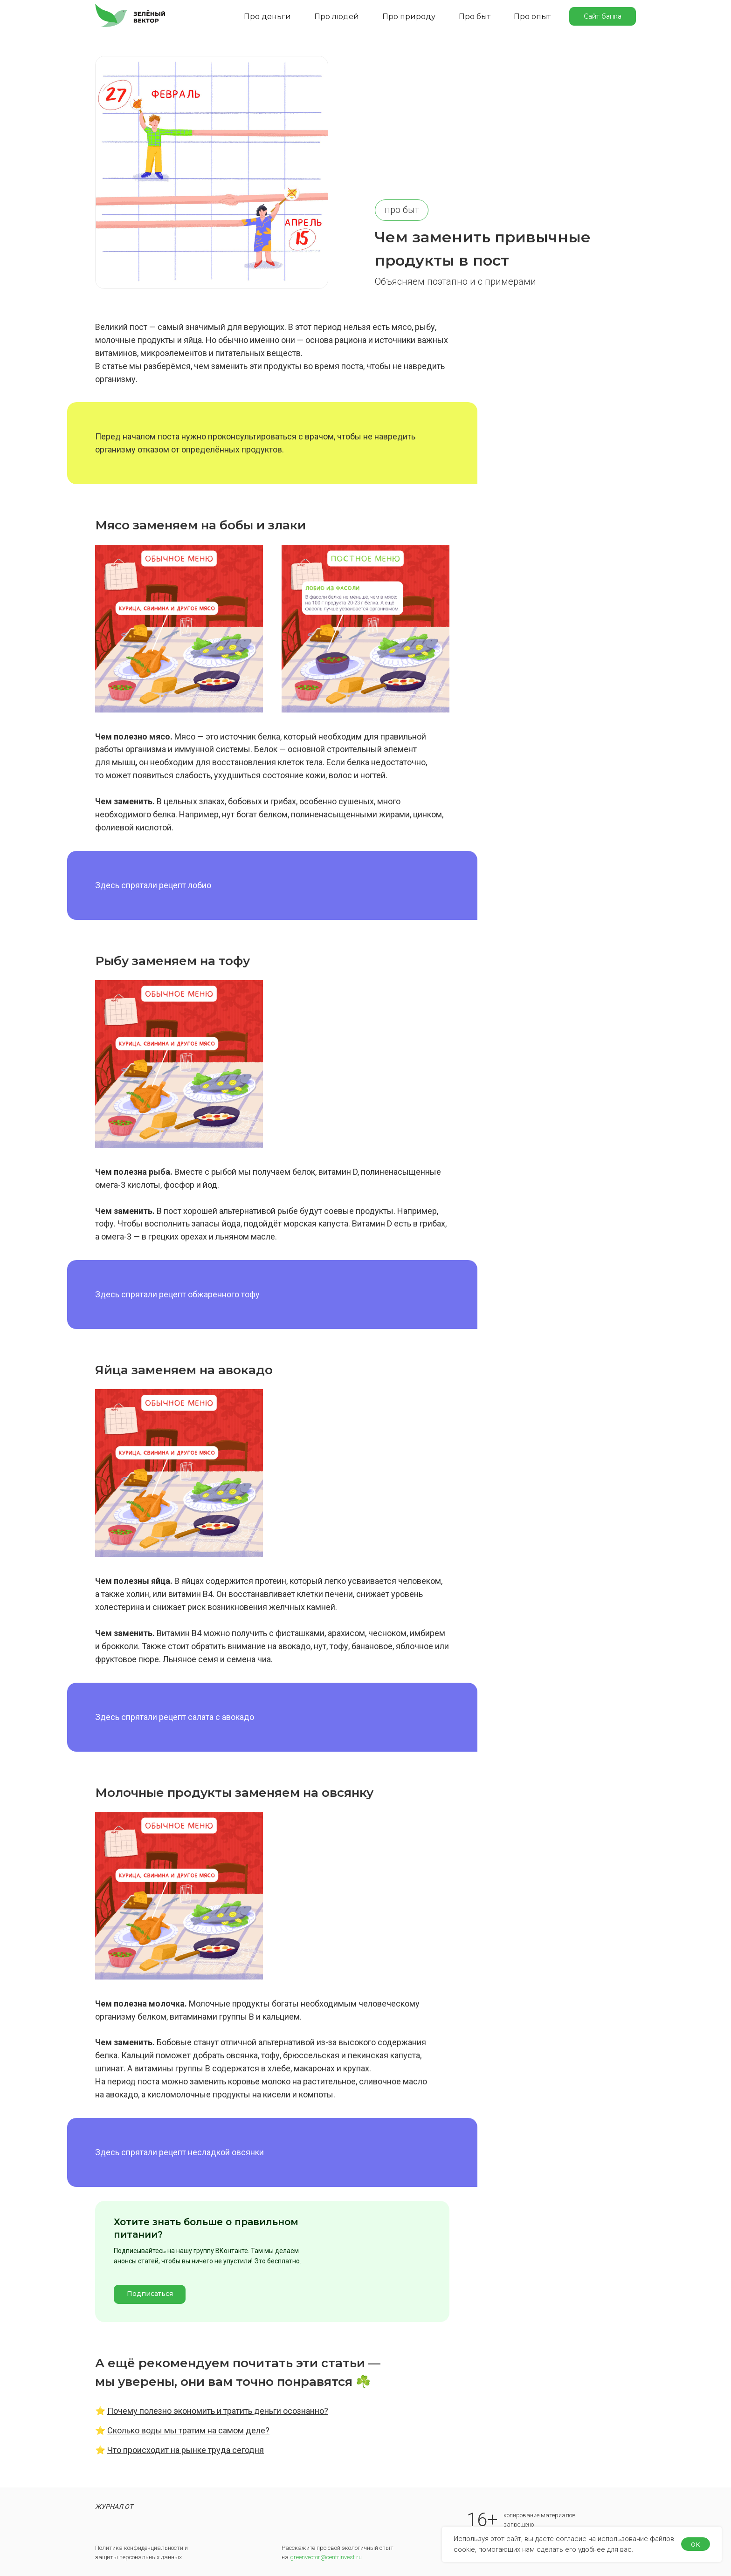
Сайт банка (602, 16)
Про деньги (267, 16)
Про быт (474, 16)
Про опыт (532, 16)
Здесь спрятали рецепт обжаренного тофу (177, 1294)
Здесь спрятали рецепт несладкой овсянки (179, 2152)
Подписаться (150, 2293)
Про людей (336, 16)
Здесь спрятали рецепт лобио (153, 885)
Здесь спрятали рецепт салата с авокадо (174, 1717)
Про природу (408, 16)
